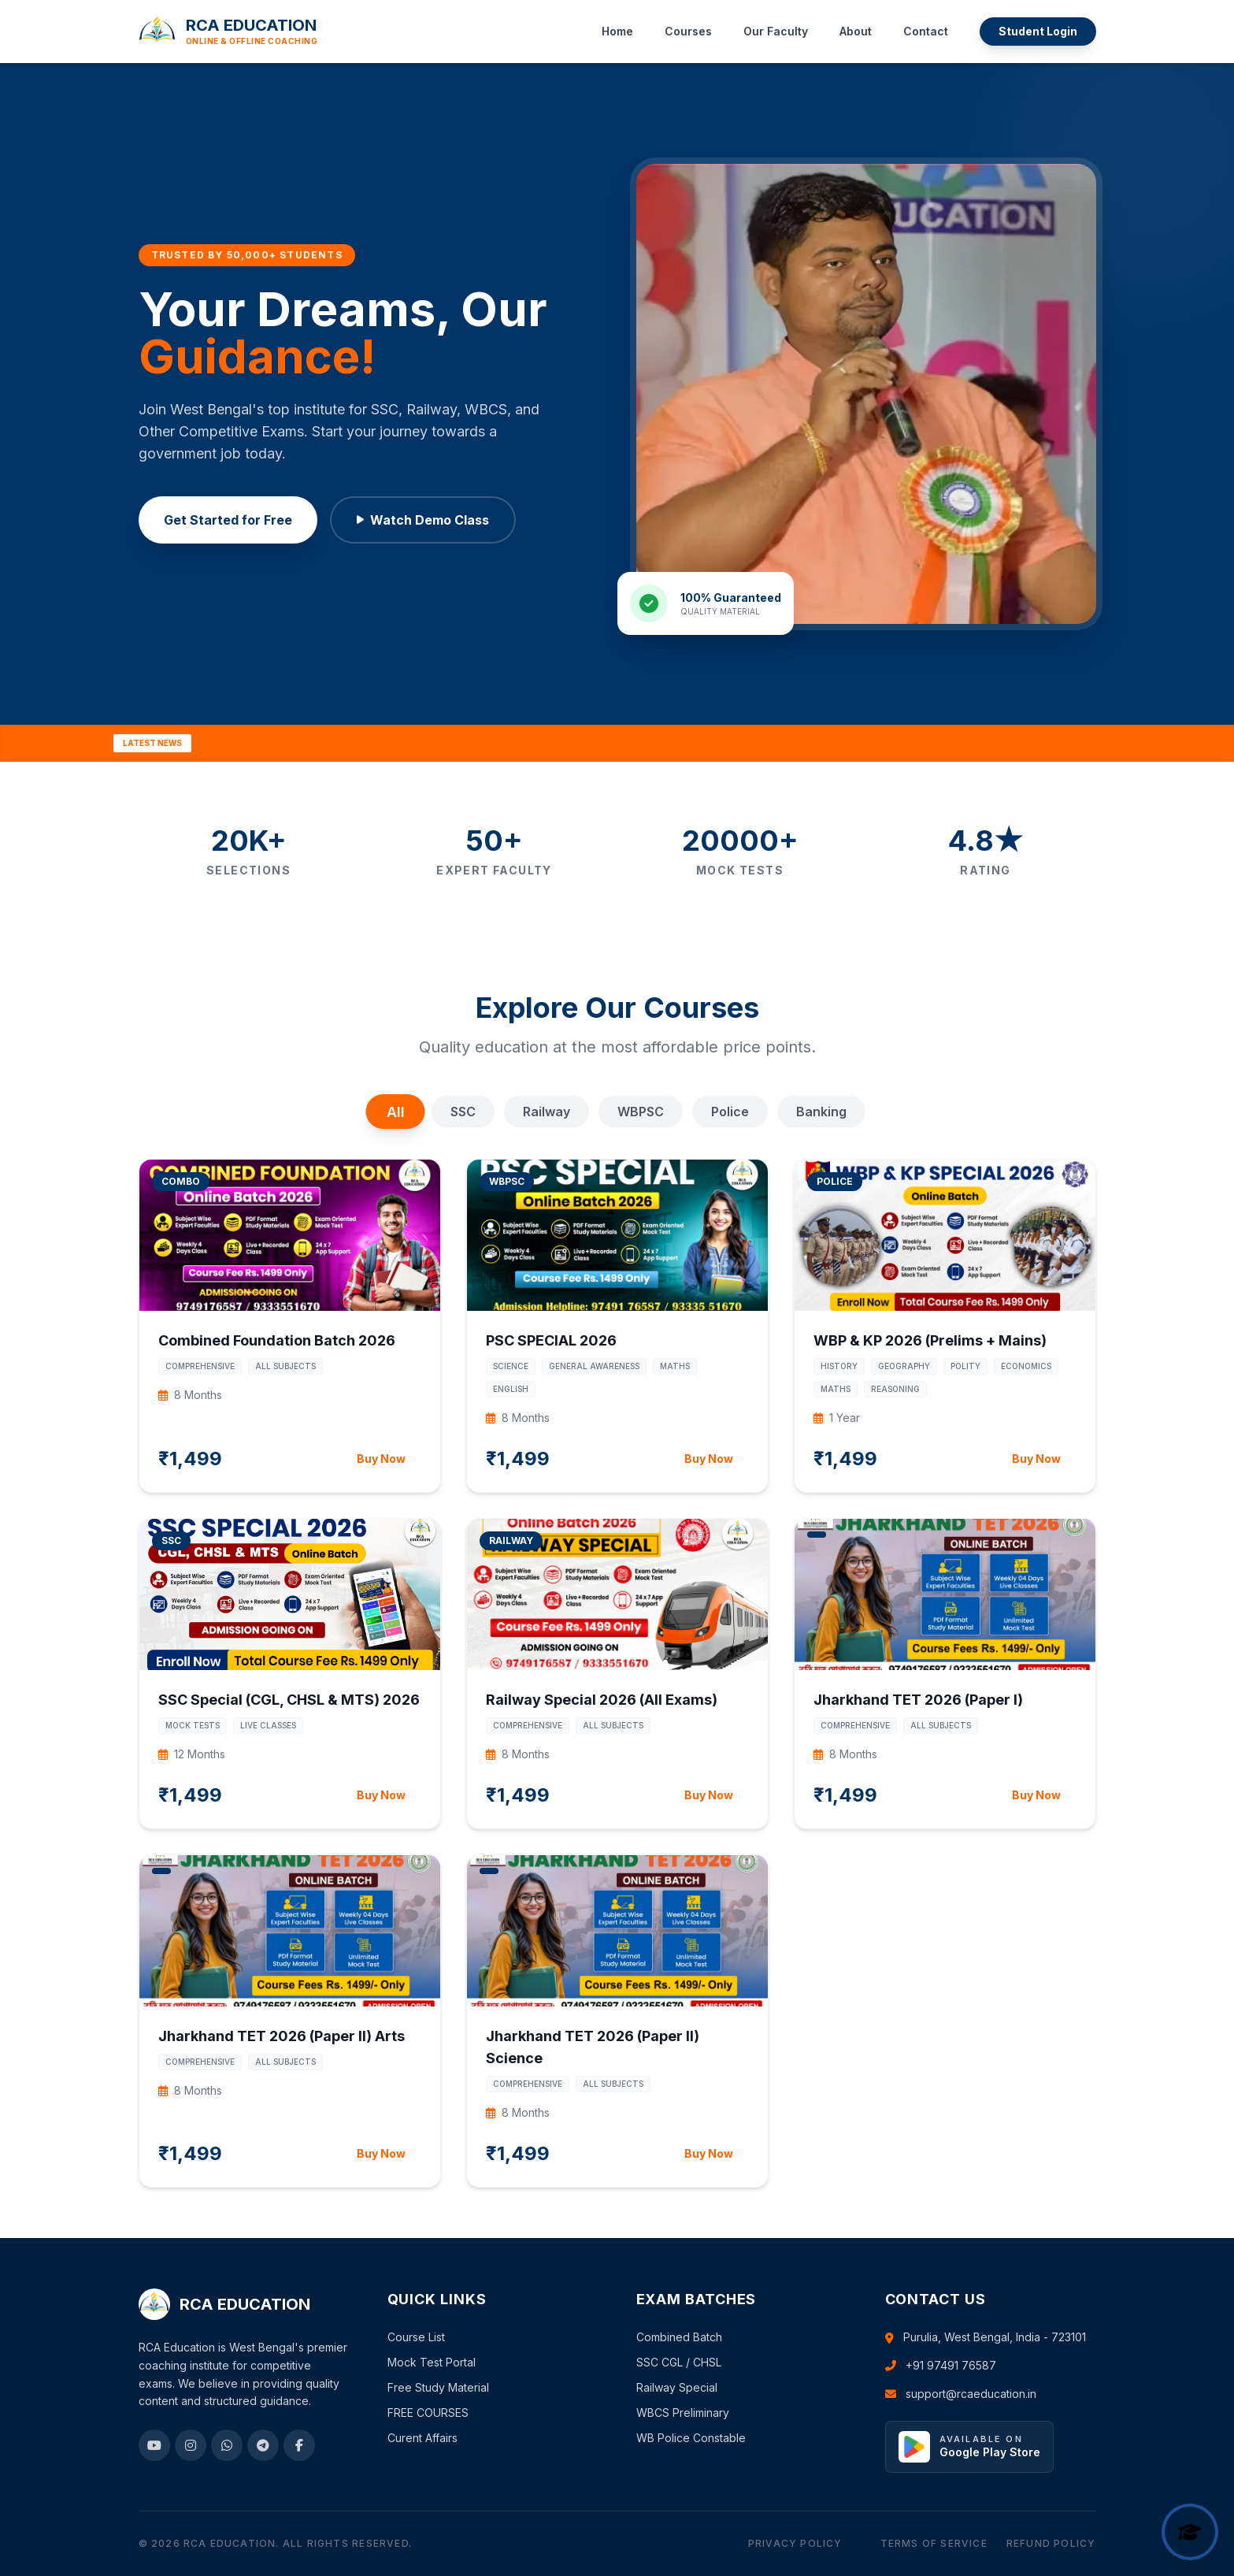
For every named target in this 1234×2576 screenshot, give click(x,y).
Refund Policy (1051, 2543)
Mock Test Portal (431, 2362)
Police (730, 1111)
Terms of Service (934, 2543)
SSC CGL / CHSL (678, 2362)
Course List (416, 2337)
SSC (463, 1111)
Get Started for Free (228, 520)
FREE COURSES (428, 2412)
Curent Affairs (422, 2437)
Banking (821, 1111)
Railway (546, 1111)
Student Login (1038, 31)
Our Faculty (775, 31)
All (395, 1111)
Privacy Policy (795, 2543)
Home (617, 31)
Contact (925, 31)
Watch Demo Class (423, 520)
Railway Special (676, 2387)
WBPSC (640, 1111)
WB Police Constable (691, 2437)
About (855, 31)
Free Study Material (438, 2387)
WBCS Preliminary (682, 2412)
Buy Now (381, 1458)
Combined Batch (679, 2337)
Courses (688, 31)
